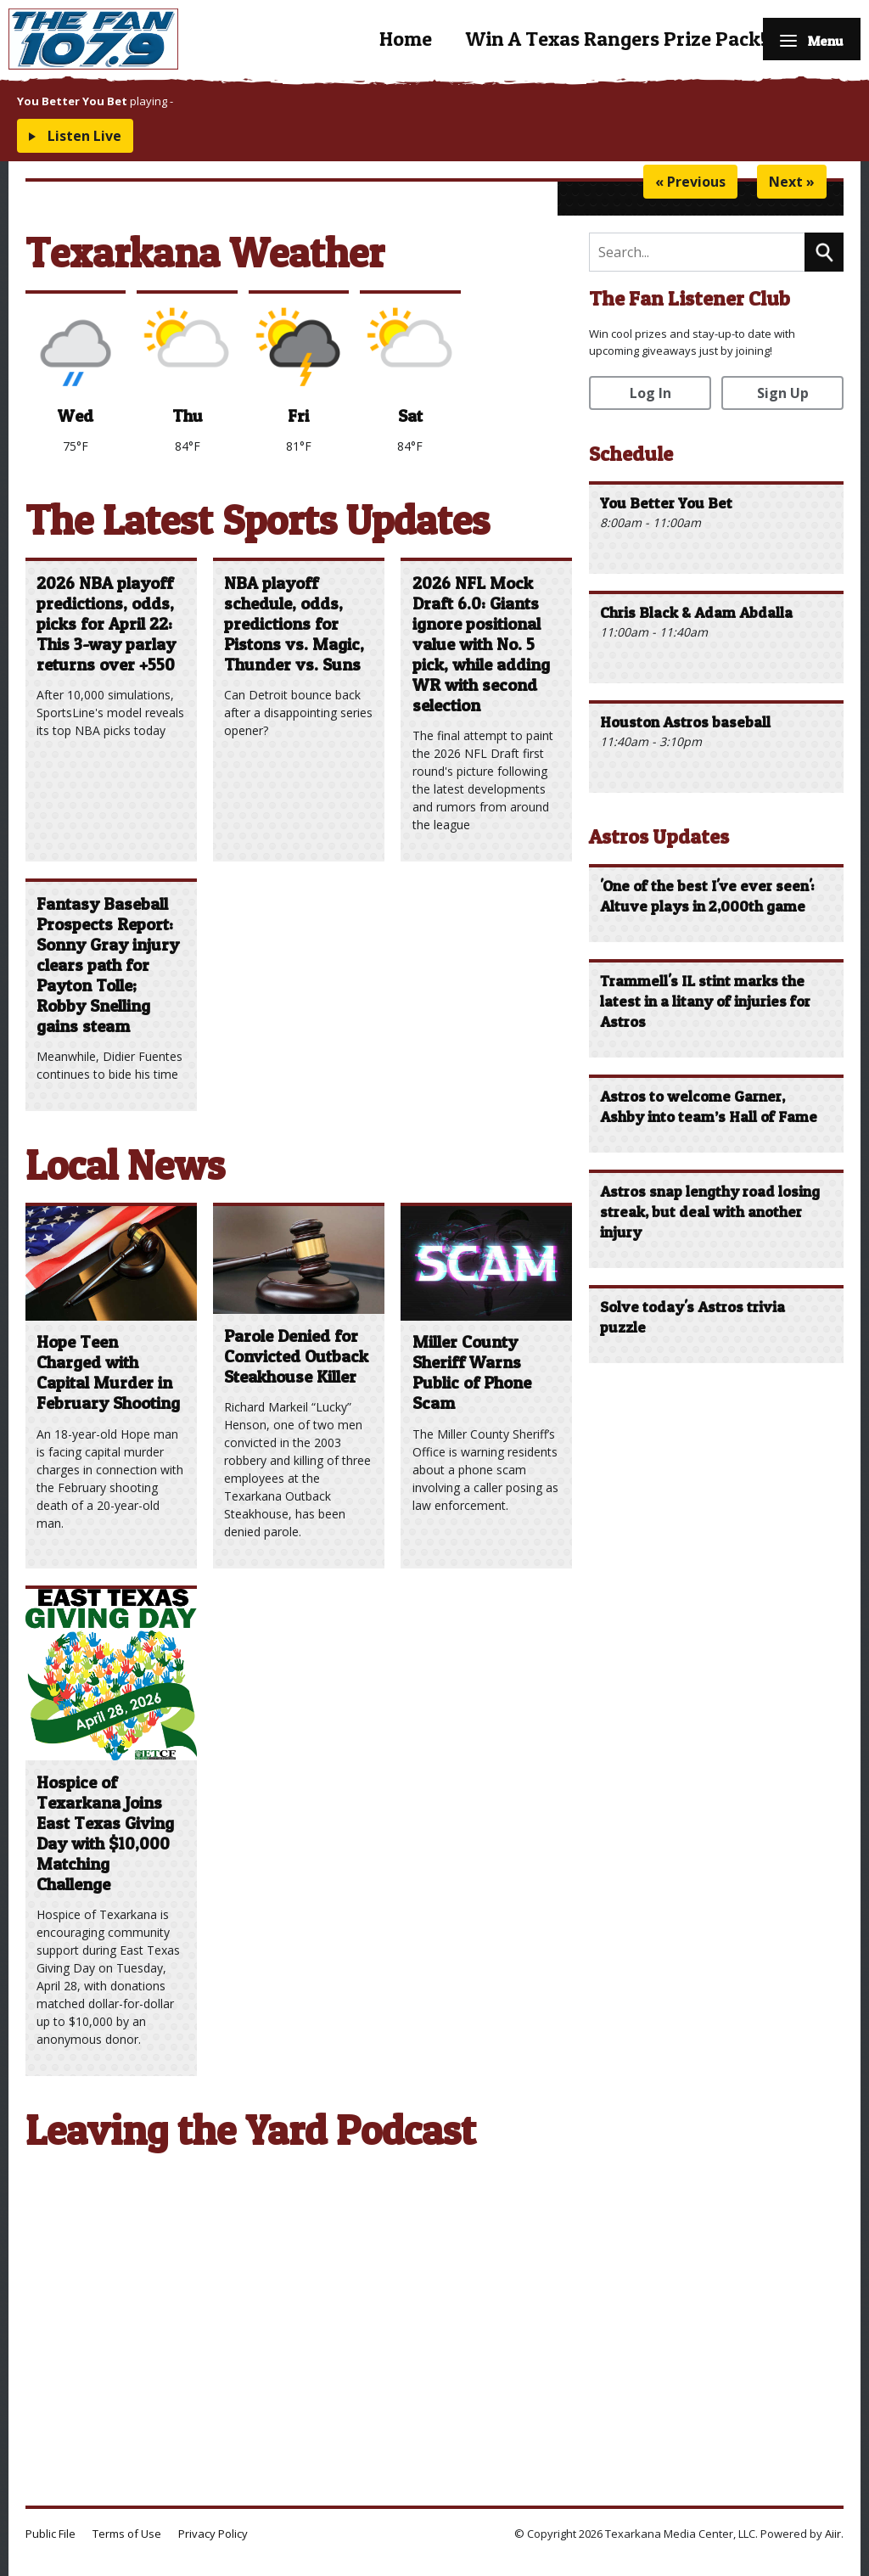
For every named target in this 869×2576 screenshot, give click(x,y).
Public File (50, 2533)
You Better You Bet (72, 101)
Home (386, 38)
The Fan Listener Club (689, 298)
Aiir (833, 2533)
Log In (650, 393)
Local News (125, 1165)
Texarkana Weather (204, 252)
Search (824, 252)
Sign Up (783, 393)
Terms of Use (127, 2533)
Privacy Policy (213, 2533)
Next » (792, 181)
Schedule (631, 453)
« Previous (690, 181)
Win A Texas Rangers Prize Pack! (596, 38)
